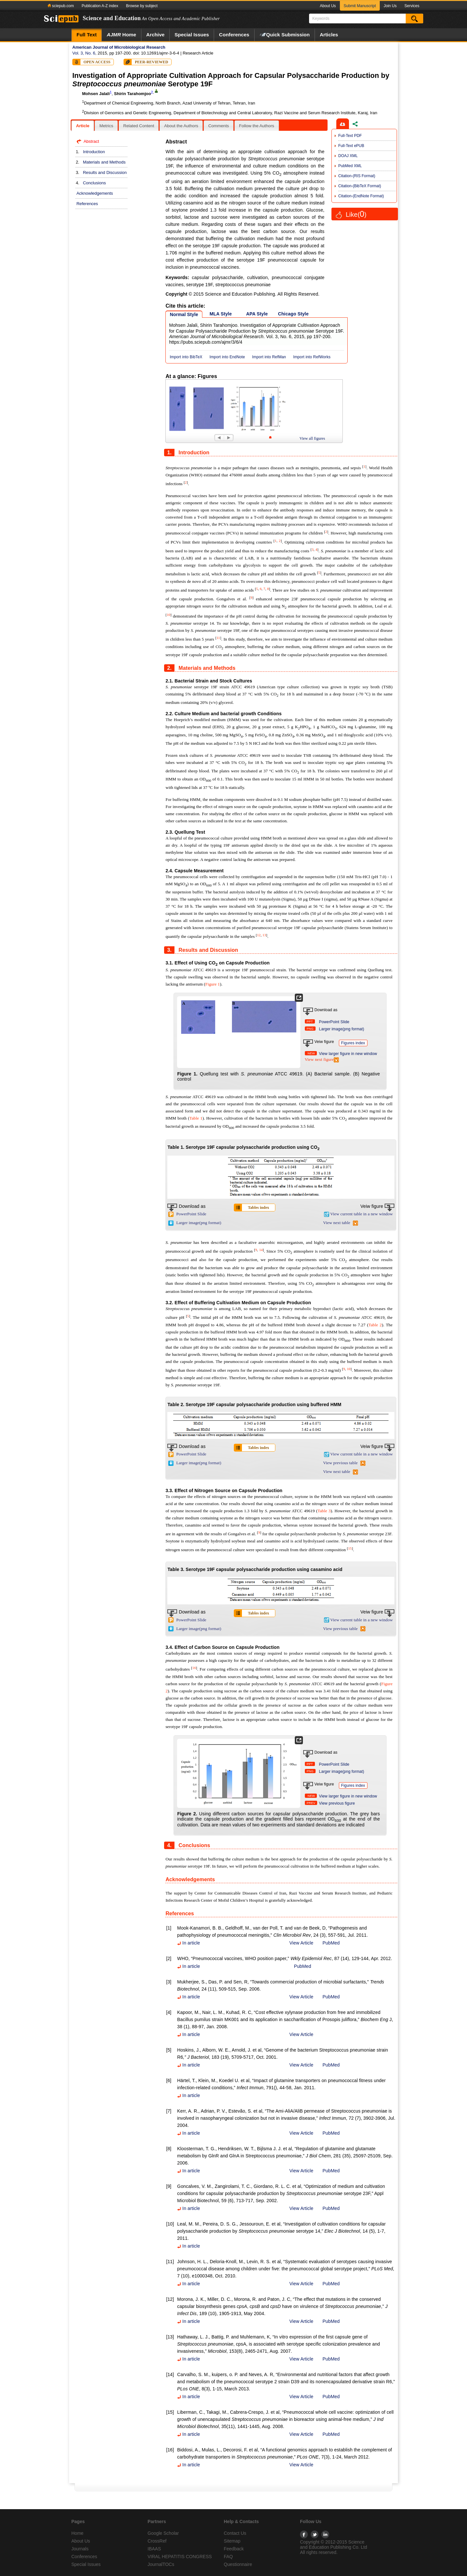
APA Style (257, 313)
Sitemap (232, 2541)
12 (259, 935)
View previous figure (337, 1803)
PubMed (331, 1942)
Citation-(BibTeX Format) (359, 186)
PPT (310, 1021)
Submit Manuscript (360, 6)
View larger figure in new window (348, 1053)
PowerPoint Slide (334, 1022)
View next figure (322, 1059)
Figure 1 (212, 984)
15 (350, 1548)
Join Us (390, 6)
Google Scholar (163, 2533)
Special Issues (191, 34)
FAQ (228, 2556)
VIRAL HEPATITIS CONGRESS (180, 2556)
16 (194, 1668)
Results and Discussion (105, 172)
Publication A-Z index (100, 6)
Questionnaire (238, 2564)
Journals (80, 2548)
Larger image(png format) (341, 1029)
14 (261, 1250)
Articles (329, 34)
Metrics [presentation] (106, 125)
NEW (311, 1053)
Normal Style (184, 314)
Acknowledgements (95, 193)
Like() (356, 214)
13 (264, 935)
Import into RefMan (269, 357)
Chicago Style (293, 313)
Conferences (234, 34)
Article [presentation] (82, 125)
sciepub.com (61, 6)
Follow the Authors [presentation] (256, 125)
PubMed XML (350, 166)
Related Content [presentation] (138, 125)
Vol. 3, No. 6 (83, 53)
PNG (310, 1028)
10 (168, 615)
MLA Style (221, 313)
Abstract (91, 141)
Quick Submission (284, 34)
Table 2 (375, 1324)
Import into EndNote (227, 357)
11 (218, 638)
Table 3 (323, 1510)
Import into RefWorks (311, 357)
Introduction (94, 151)
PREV (311, 1803)
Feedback (234, 2548)
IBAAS (154, 2548)
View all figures (312, 438)
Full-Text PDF (350, 135)
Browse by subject (141, 6)
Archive (155, 34)
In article (188, 1942)
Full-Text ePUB (351, 145)
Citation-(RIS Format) (356, 176)
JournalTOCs (161, 2564)
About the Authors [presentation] (181, 125)
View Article (301, 1942)
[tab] (82, 125)
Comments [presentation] (218, 125)
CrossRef (157, 2541)
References (87, 203)
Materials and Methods (104, 162)
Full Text (87, 34)
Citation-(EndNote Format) (361, 196)
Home (121, 34)
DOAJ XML (348, 155)
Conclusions (94, 182)
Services (411, 6)
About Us (328, 6)
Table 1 (195, 1118)
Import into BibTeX (186, 357)
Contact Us (235, 2533)
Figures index (353, 1043)
